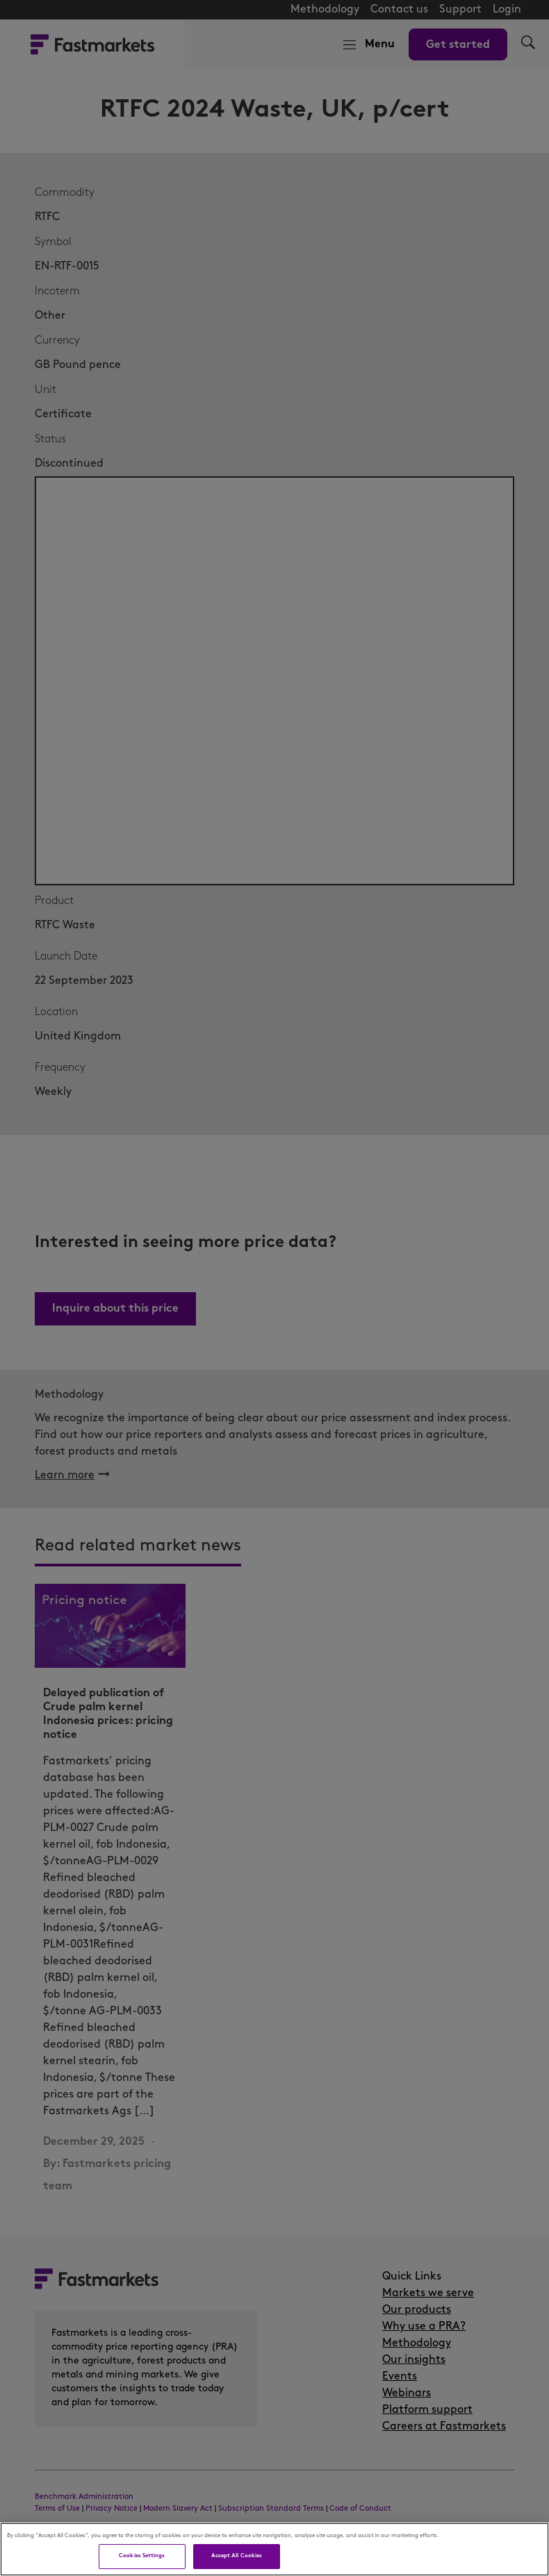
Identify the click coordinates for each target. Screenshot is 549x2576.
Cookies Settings (142, 2556)
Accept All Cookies (236, 2556)
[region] (274, 2549)
